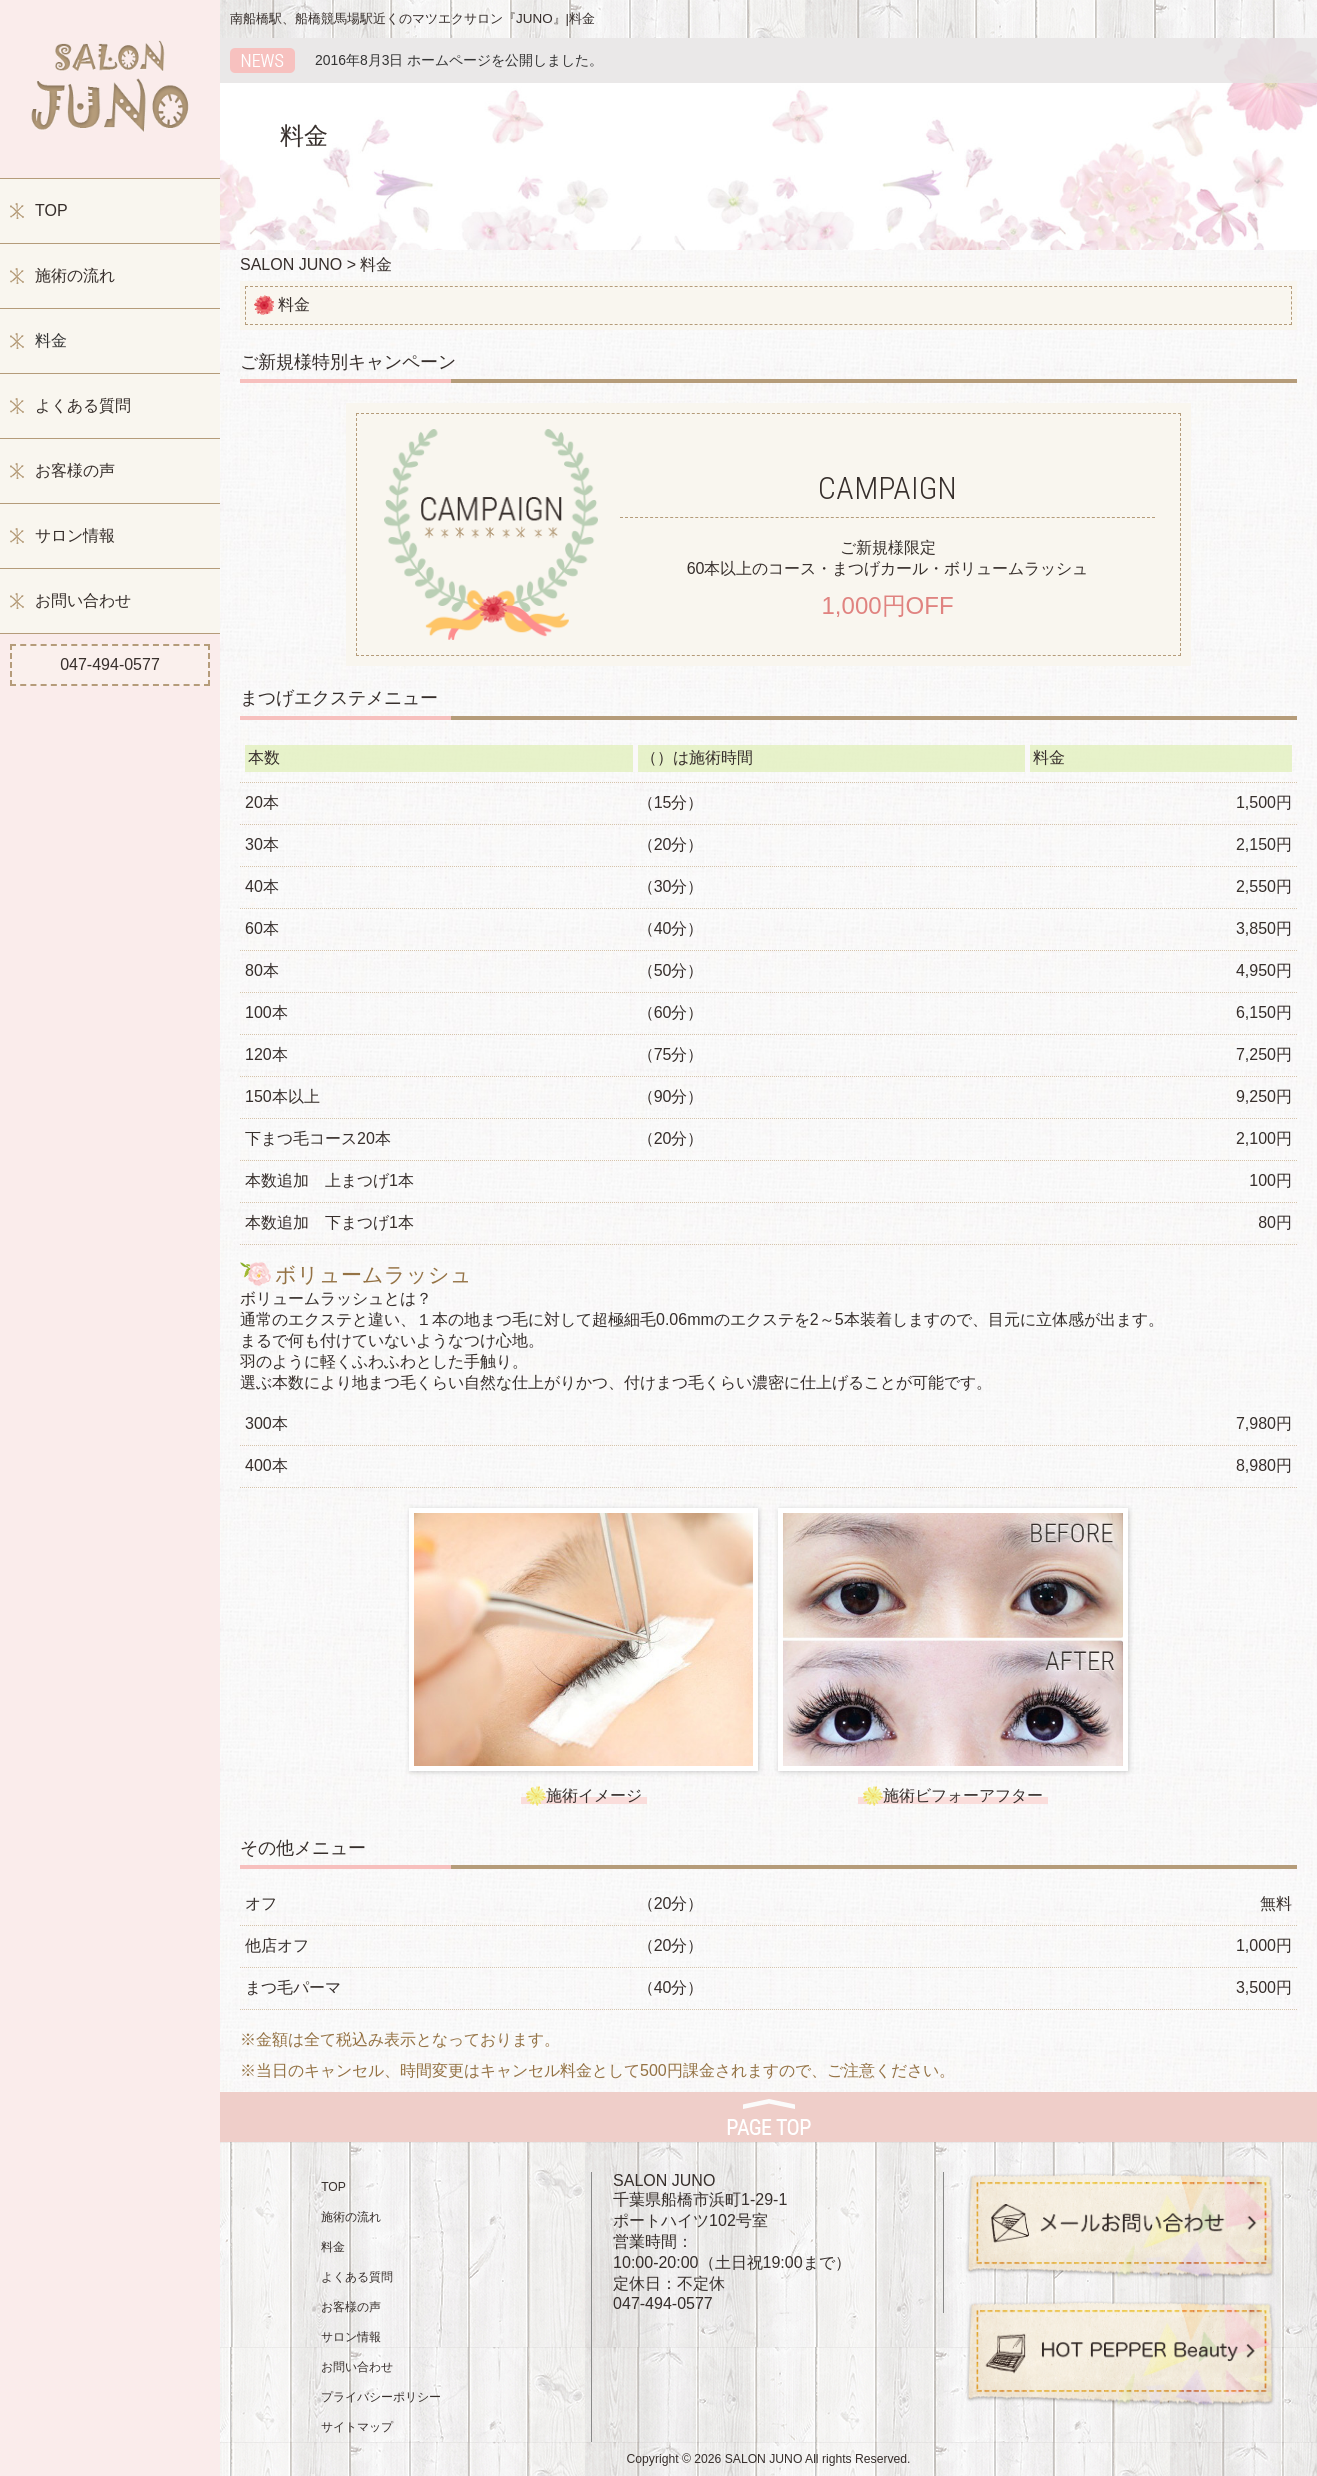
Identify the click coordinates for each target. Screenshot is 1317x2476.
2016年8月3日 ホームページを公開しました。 (459, 60)
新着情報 (262, 60)
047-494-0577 (110, 664)
